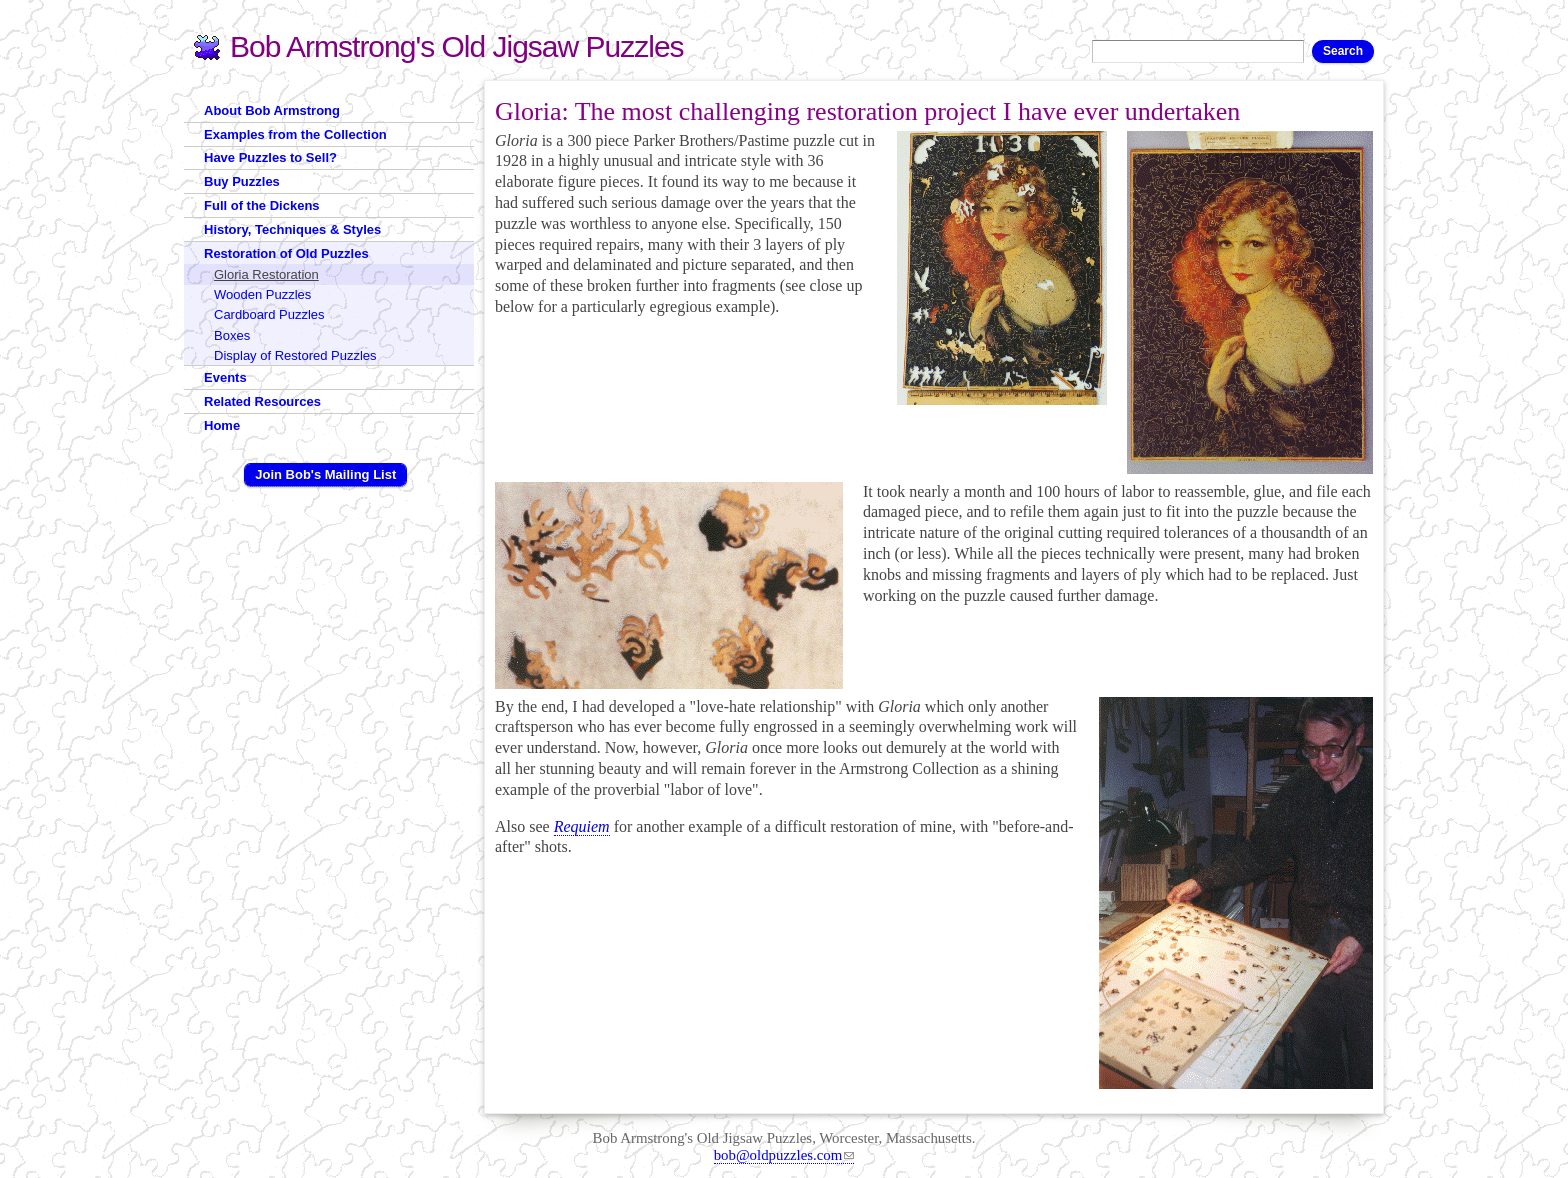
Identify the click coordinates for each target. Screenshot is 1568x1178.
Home (222, 425)
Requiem (582, 826)
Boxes (232, 335)
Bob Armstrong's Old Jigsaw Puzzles (457, 46)
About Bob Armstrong (272, 110)
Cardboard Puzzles (269, 314)
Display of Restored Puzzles (295, 355)
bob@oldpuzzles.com (784, 1155)
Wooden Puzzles (262, 294)
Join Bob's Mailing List (325, 474)
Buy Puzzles (242, 181)
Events (225, 377)
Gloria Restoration (266, 274)
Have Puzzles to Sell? (270, 157)
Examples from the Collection (295, 134)
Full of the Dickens (262, 205)
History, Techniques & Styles (292, 229)
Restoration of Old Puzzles (286, 253)
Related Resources (262, 401)
